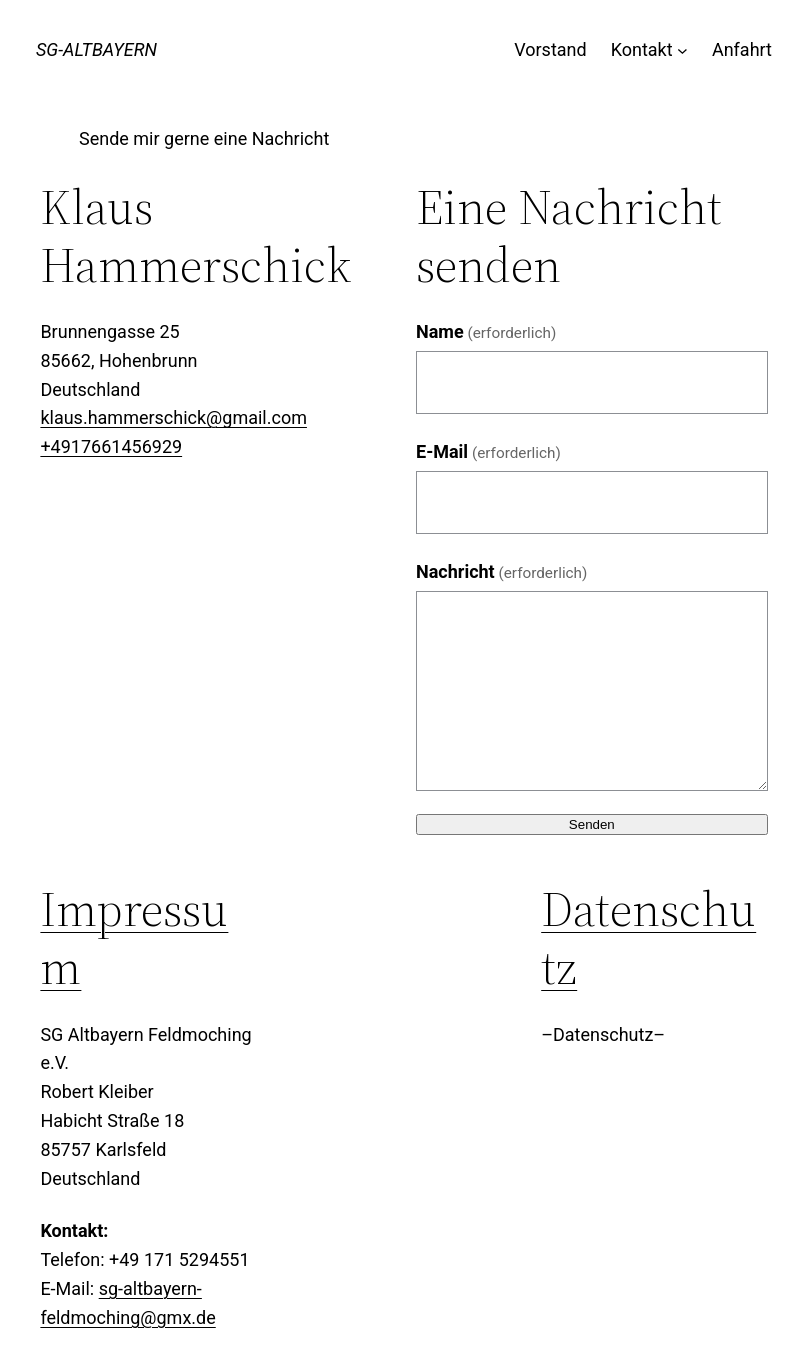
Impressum (134, 938)
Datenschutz (648, 938)
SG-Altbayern (96, 49)
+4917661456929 (111, 446)
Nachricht (501, 571)
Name (486, 331)
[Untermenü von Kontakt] (682, 50)
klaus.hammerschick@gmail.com (173, 417)
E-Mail (488, 451)
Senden (592, 824)
